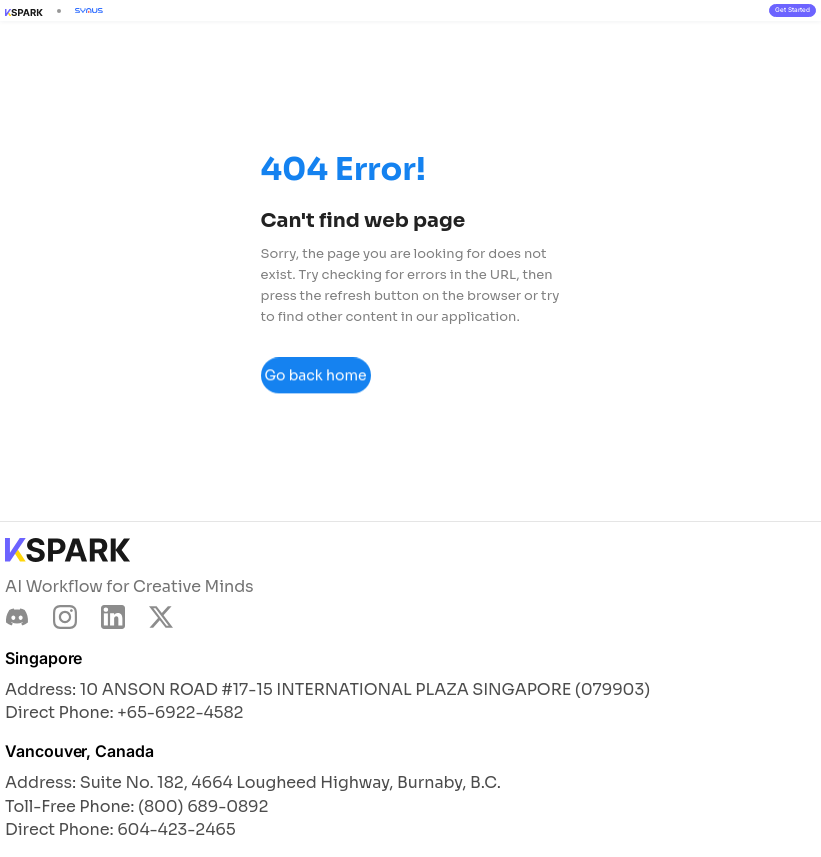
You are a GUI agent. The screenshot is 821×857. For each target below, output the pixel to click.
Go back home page (315, 382)
